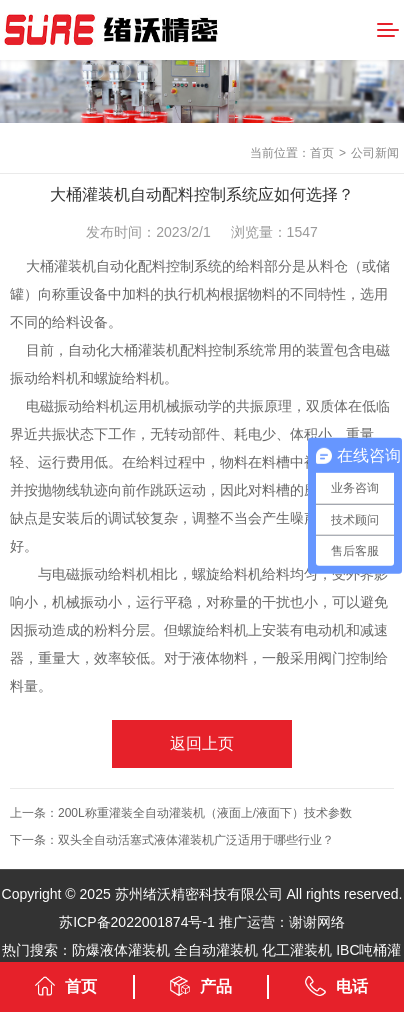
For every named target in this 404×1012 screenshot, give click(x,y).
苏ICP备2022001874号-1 (137, 922)
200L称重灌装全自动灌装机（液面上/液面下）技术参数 (205, 813)
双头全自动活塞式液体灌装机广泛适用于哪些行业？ (196, 840)
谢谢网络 (317, 922)
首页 (322, 153)
